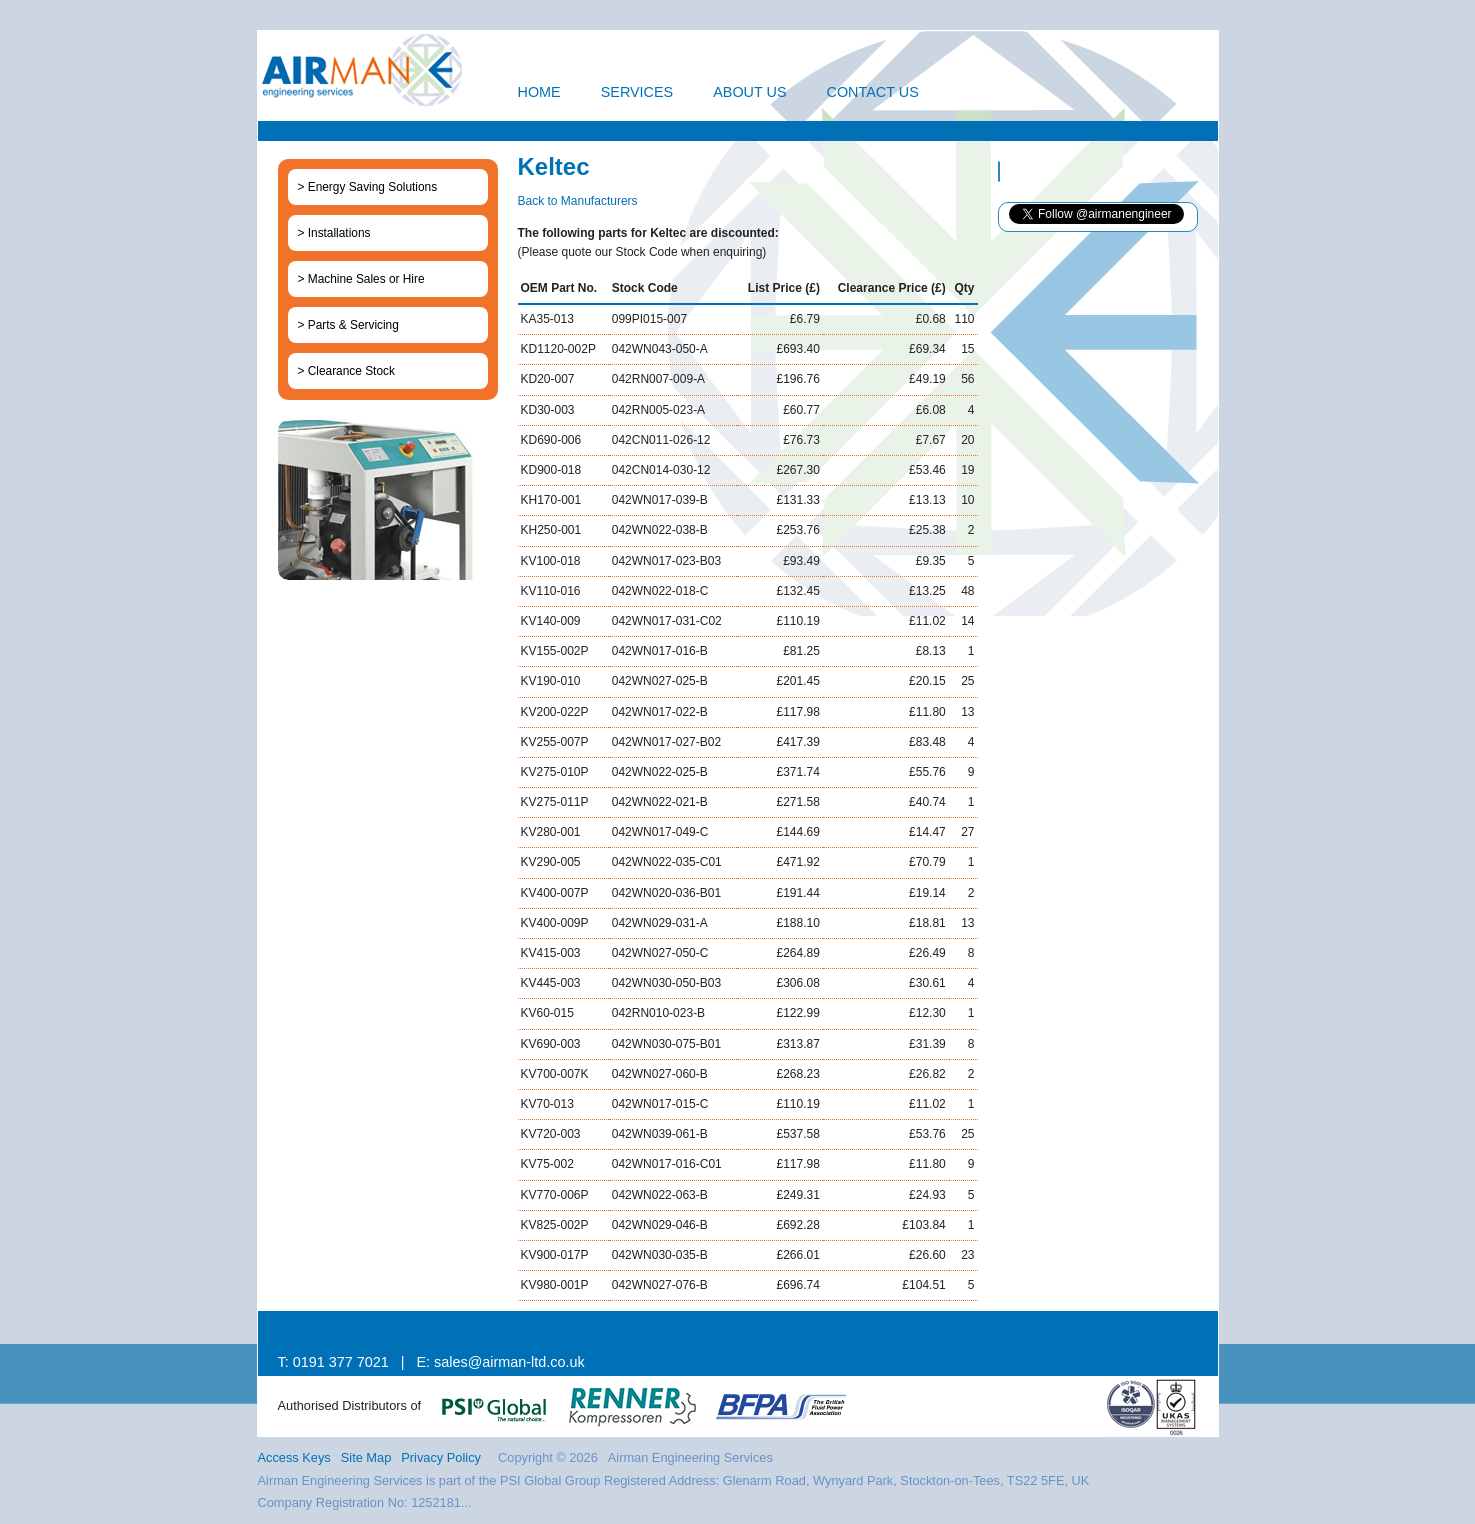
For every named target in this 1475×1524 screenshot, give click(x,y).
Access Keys (294, 1457)
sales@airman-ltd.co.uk (509, 1362)
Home (539, 92)
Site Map (366, 1457)
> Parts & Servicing (348, 325)
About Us (749, 92)
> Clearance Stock (346, 371)
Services (637, 92)
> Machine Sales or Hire (361, 279)
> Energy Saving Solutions (368, 187)
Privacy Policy (441, 1457)
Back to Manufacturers (578, 201)
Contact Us (873, 92)
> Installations (334, 233)
